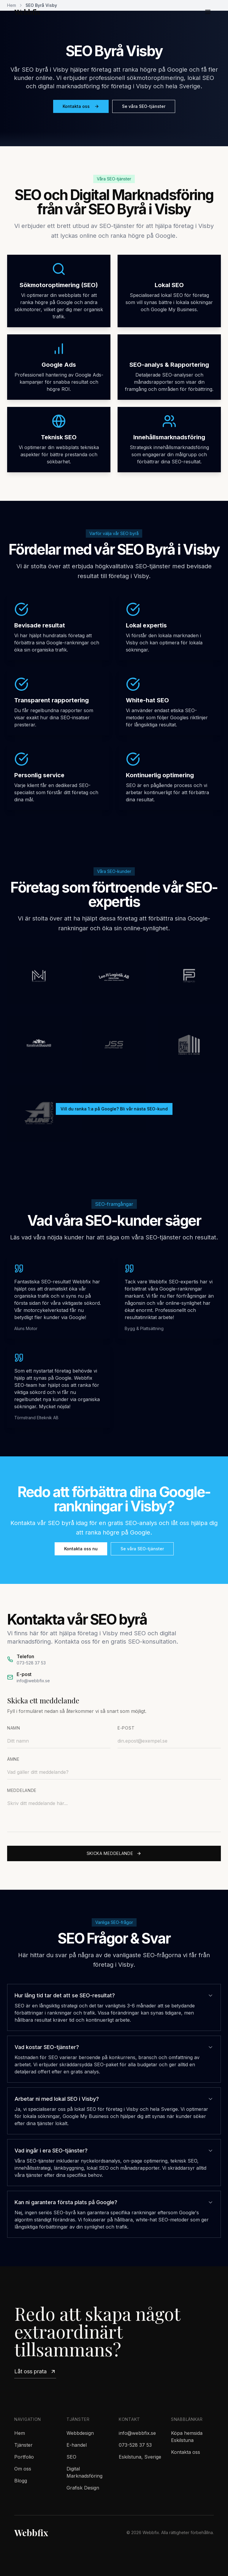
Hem (19, 2433)
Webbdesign (80, 2433)
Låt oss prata (35, 2371)
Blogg (20, 2481)
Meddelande (22, 1790)
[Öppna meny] (208, 12)
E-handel (76, 2445)
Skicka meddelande (114, 1853)
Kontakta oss (81, 106)
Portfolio (24, 2457)
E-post (126, 1727)
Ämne (13, 1759)
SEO (71, 2457)
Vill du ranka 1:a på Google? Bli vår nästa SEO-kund (114, 1108)
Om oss (22, 2469)
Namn (13, 1727)
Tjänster (23, 2445)
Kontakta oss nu (81, 1548)
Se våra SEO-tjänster (143, 106)
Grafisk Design (82, 2488)
